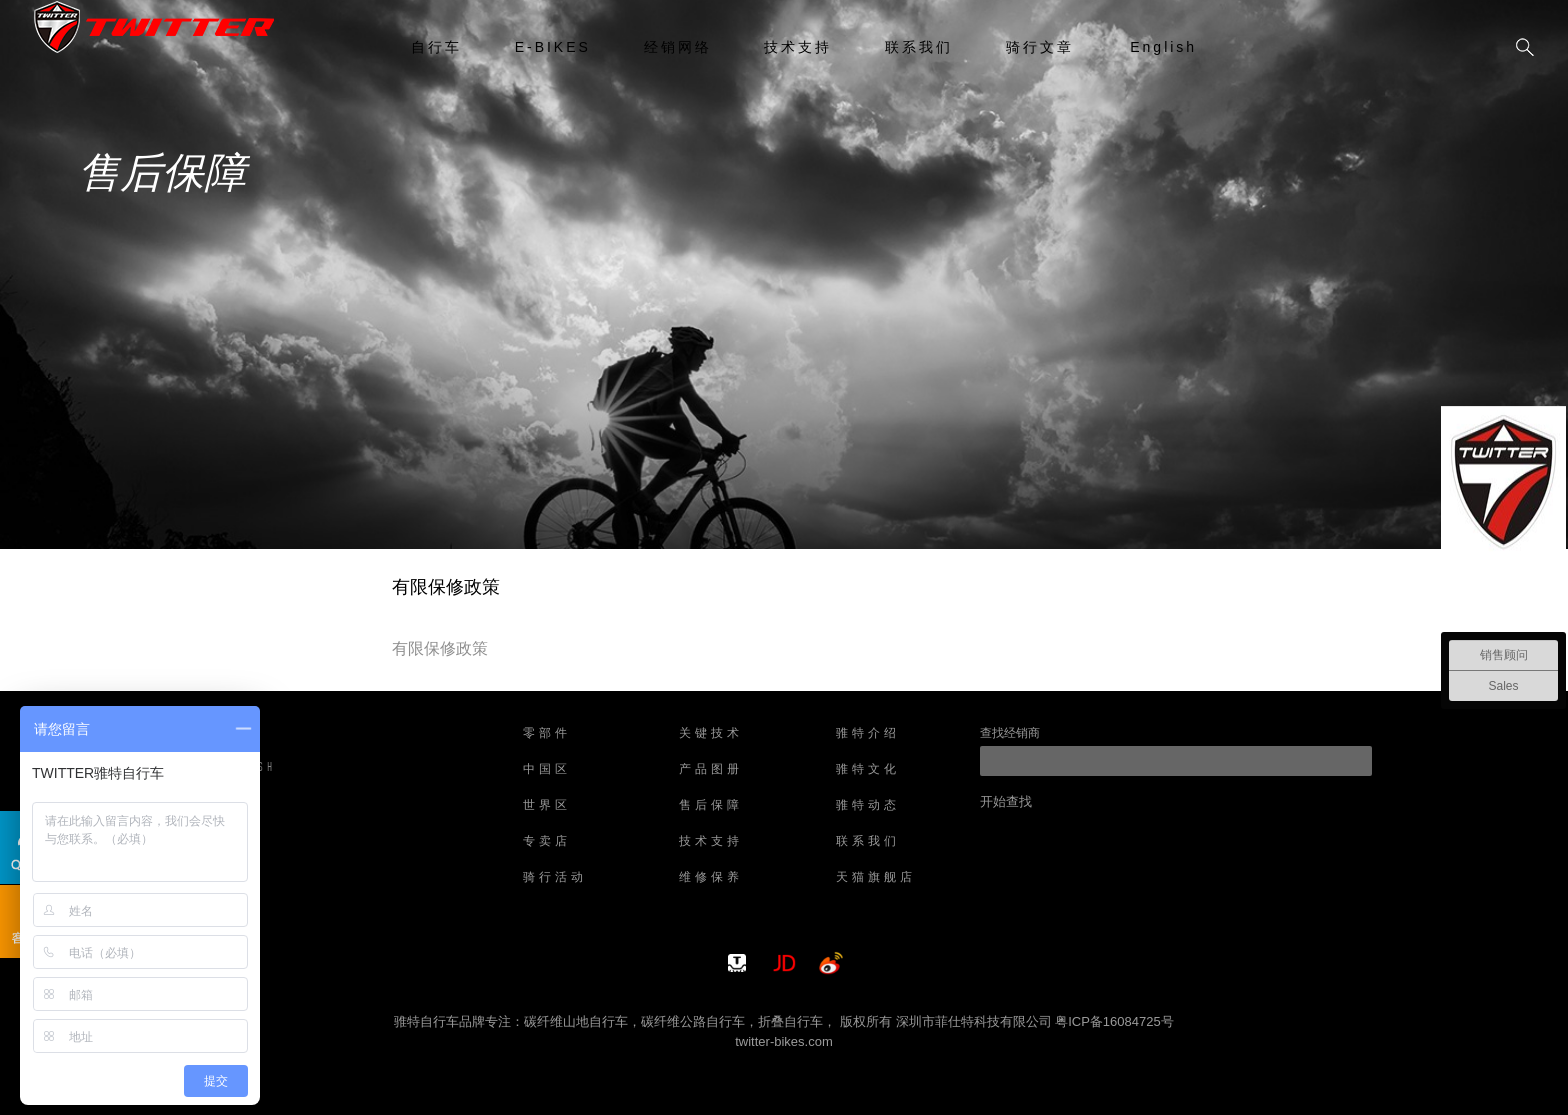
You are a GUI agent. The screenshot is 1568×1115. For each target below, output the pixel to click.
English (1163, 47)
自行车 (436, 47)
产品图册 (711, 770)
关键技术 (711, 734)
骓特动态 (868, 806)
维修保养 (711, 878)
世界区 (547, 806)
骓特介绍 (868, 734)
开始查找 (1006, 801)
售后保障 (711, 806)
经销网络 (678, 47)
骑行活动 (555, 878)
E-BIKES (553, 47)
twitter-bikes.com (784, 1041)
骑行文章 (1040, 47)
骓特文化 (868, 770)
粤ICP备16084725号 (1114, 1021)
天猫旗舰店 (876, 878)
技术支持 (798, 47)
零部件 (547, 734)
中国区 (547, 770)
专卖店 (547, 842)
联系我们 (919, 47)
